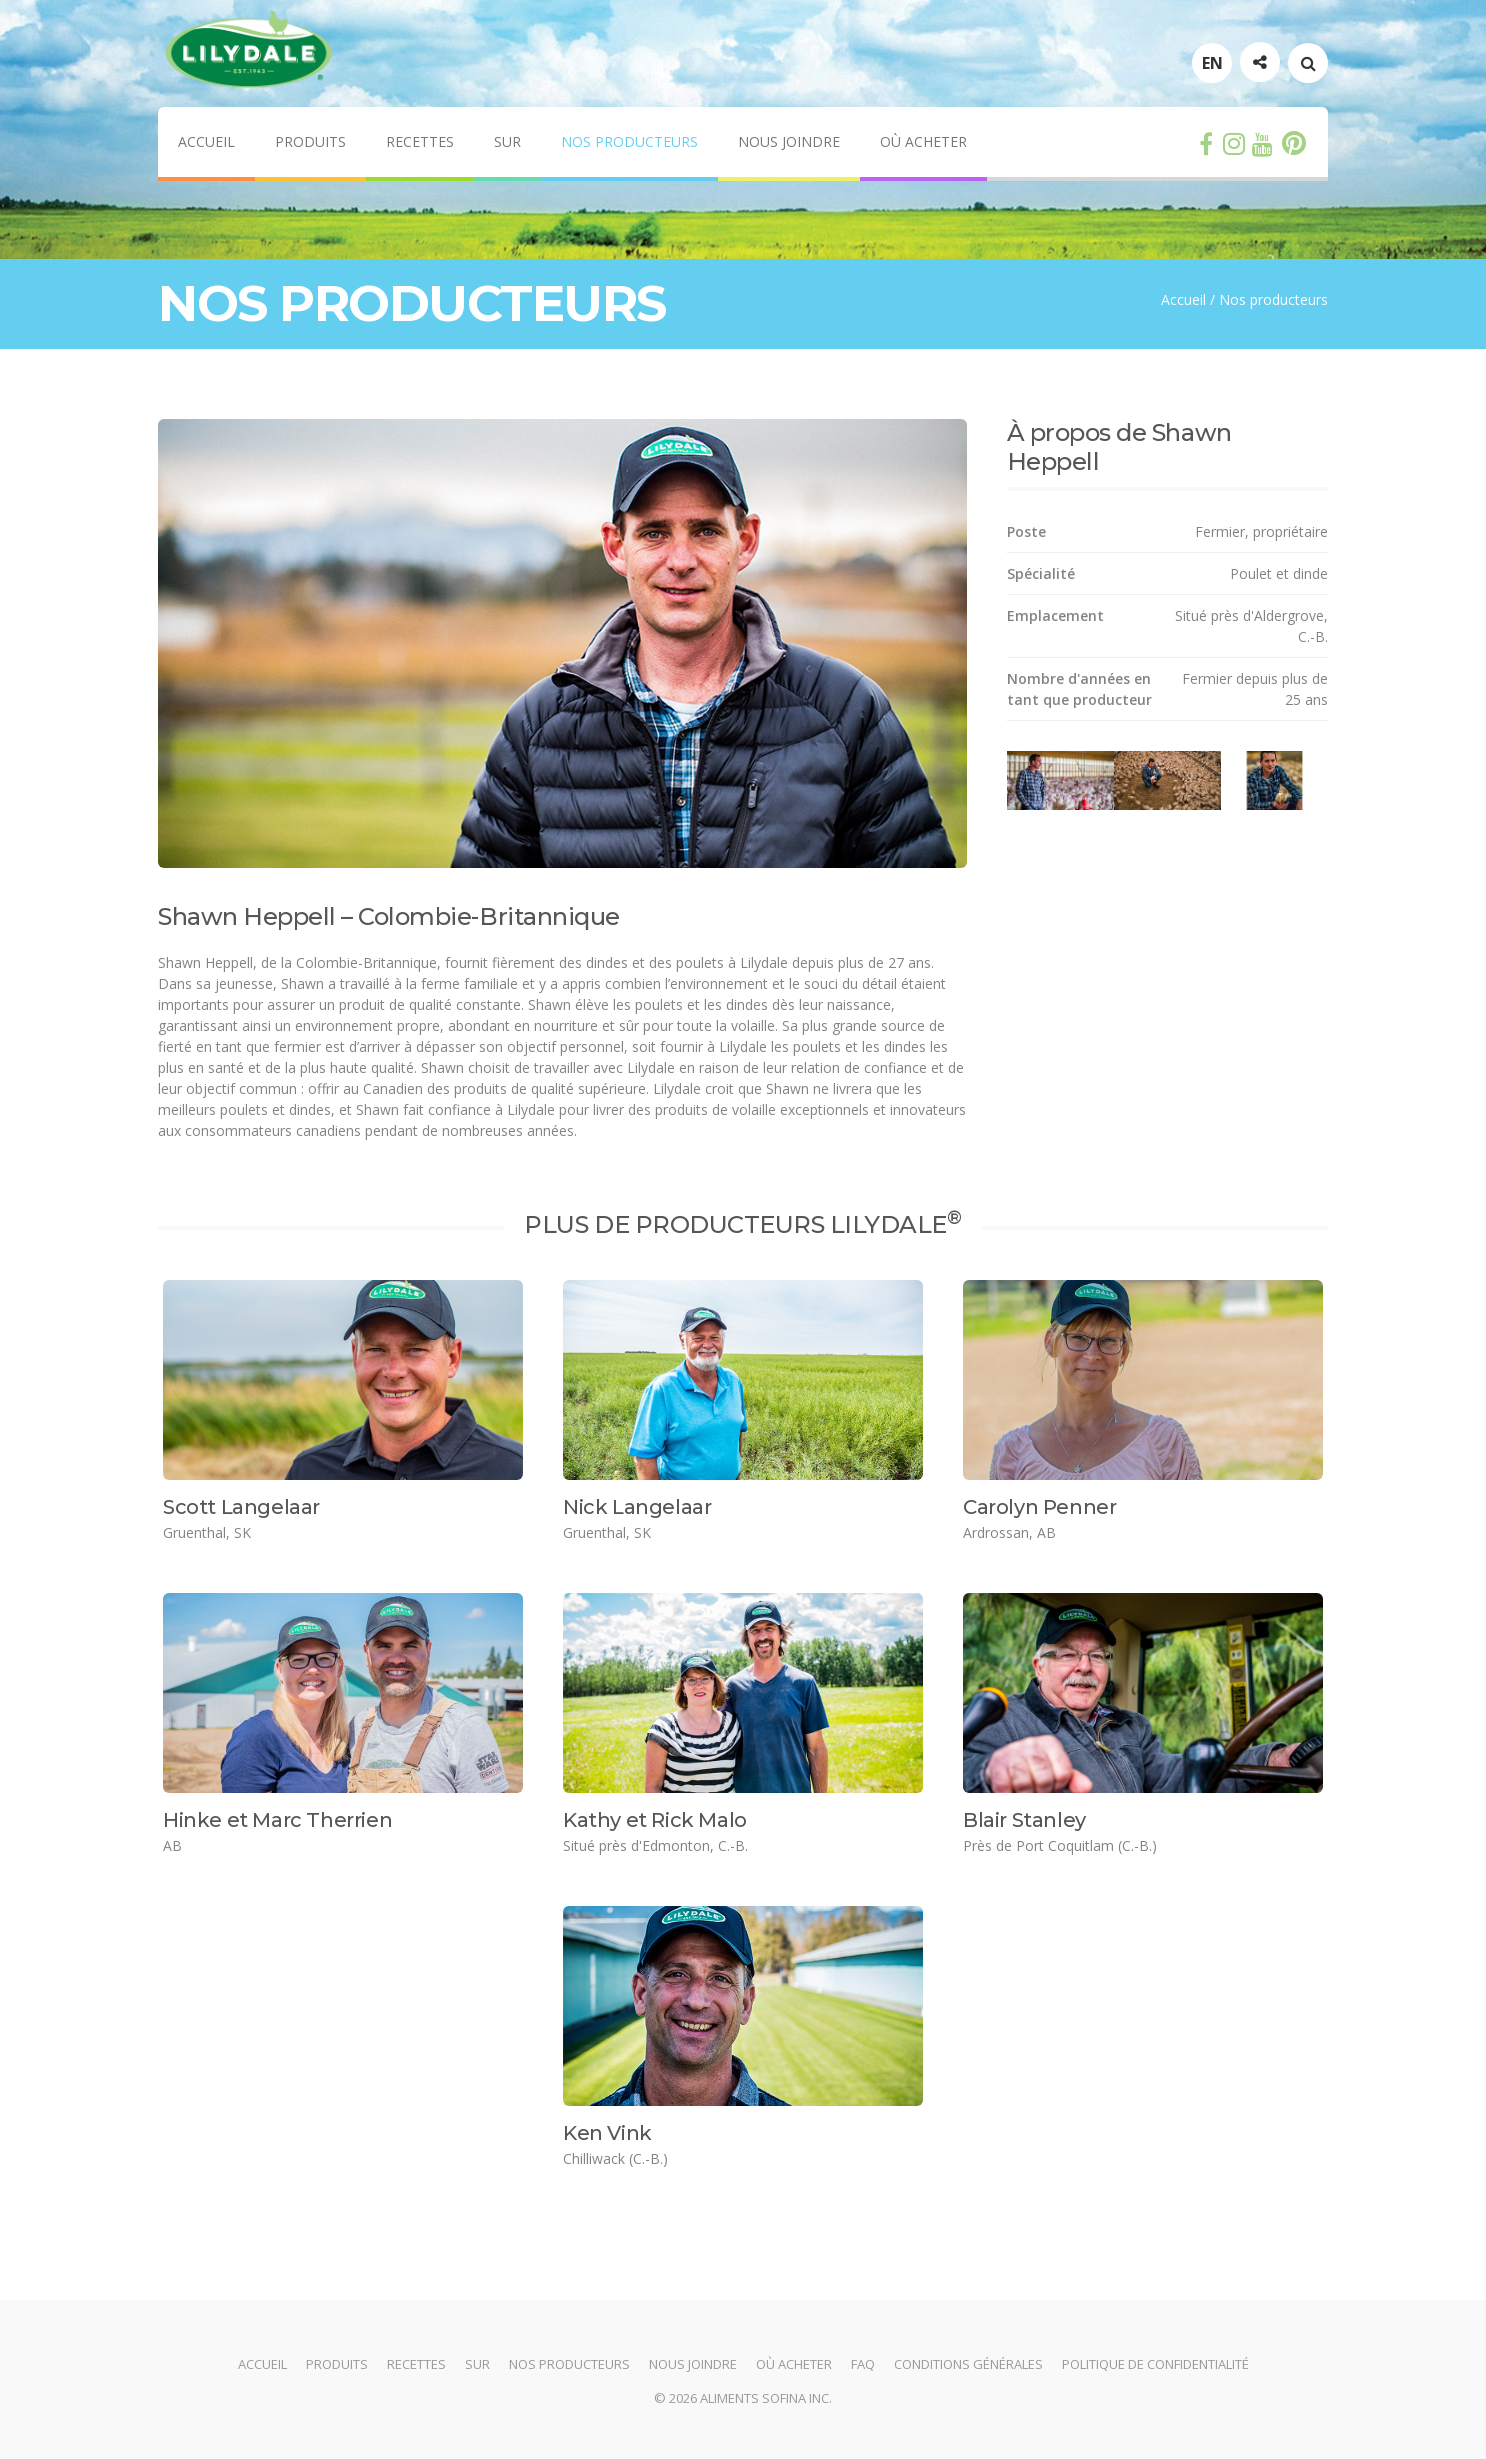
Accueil (206, 141)
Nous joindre (789, 141)
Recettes (420, 141)
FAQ (863, 2364)
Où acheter (923, 141)
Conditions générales (968, 2364)
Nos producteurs (629, 141)
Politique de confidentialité (1155, 2364)
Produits (310, 141)
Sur (507, 141)
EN (1212, 63)
